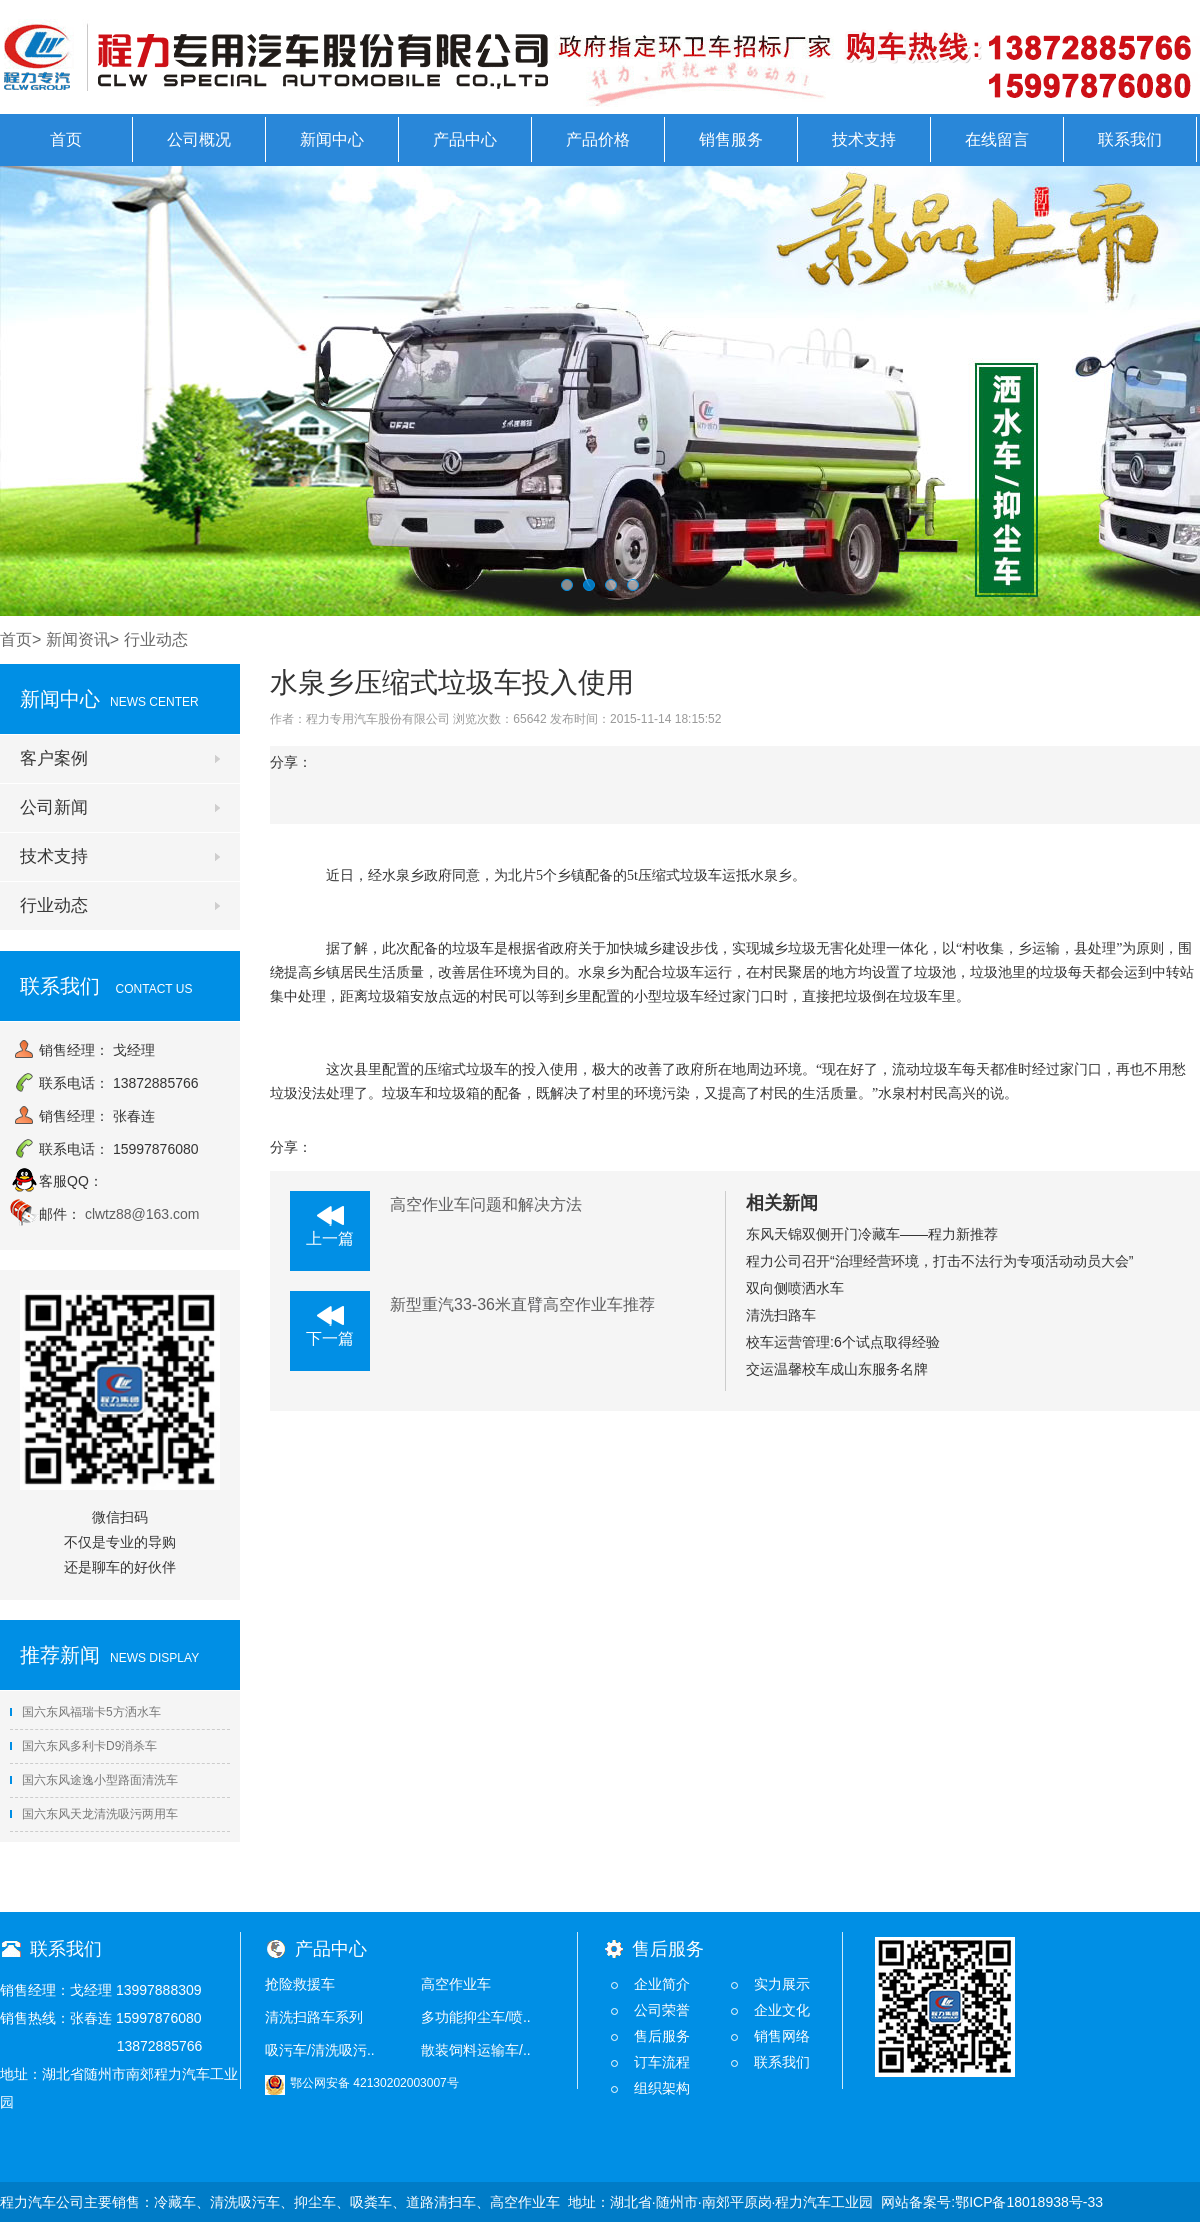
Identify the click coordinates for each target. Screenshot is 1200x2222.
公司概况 (199, 139)
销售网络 (782, 2036)
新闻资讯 (78, 639)
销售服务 (731, 139)
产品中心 (465, 139)
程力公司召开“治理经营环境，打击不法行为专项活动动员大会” (939, 1261)
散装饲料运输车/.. (476, 2050)
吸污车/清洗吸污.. (320, 2050)
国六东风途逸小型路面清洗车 (94, 1780)
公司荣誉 (662, 2010)
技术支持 (864, 139)
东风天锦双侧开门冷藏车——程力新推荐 (872, 1234)
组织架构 (662, 2088)
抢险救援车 (300, 1984)
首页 (66, 139)
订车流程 (662, 2062)
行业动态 (54, 905)
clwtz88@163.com (142, 1214)
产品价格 (598, 139)
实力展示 (782, 1984)
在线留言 (997, 139)
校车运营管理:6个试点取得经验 (843, 1342)
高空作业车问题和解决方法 (486, 1204)
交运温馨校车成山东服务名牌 (837, 1369)
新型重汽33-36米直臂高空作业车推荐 (522, 1304)
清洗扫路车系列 (314, 2017)
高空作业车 (456, 1984)
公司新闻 (54, 807)
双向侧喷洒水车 (795, 1288)
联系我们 (1130, 139)
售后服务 (662, 2036)
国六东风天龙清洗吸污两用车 (94, 1814)
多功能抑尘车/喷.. (476, 2017)
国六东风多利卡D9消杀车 (83, 1746)
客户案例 (54, 758)
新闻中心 (332, 139)
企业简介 (662, 1984)
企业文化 (782, 2010)
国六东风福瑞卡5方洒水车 (85, 1712)
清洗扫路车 (781, 1315)
